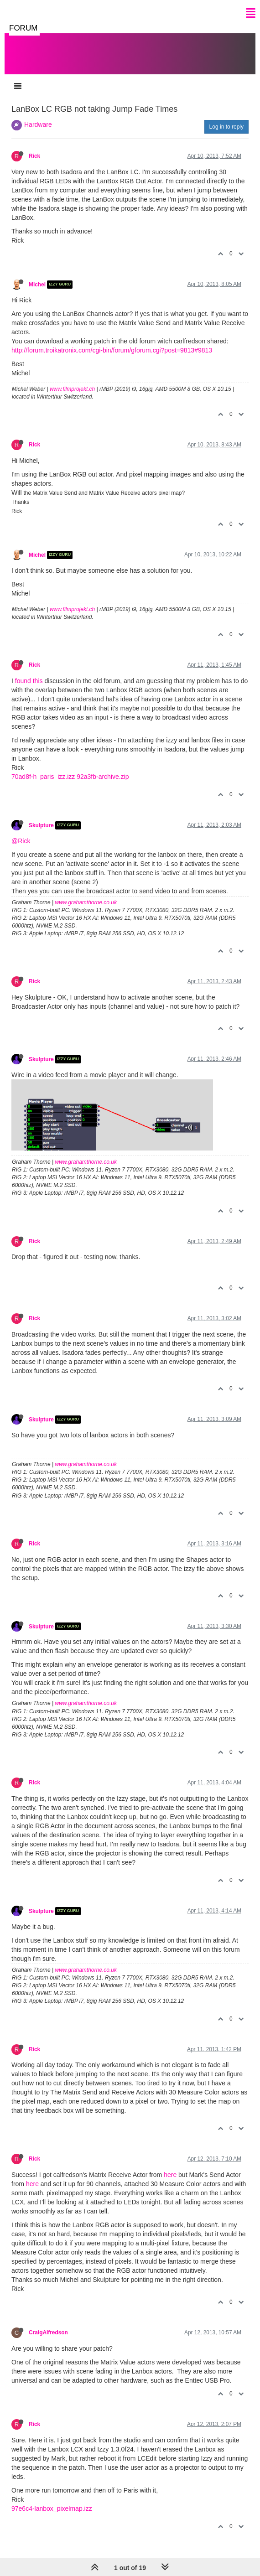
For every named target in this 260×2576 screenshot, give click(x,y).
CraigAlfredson (48, 2332)
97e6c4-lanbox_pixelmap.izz (51, 2508)
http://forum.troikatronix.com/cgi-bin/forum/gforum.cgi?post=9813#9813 (111, 350)
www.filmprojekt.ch (72, 389)
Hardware (38, 124)
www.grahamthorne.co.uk (86, 902)
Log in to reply (226, 127)
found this (29, 680)
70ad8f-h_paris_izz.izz (43, 776)
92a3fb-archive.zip (103, 776)
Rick (34, 156)
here (170, 2174)
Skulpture (41, 825)
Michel (37, 284)
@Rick (20, 841)
